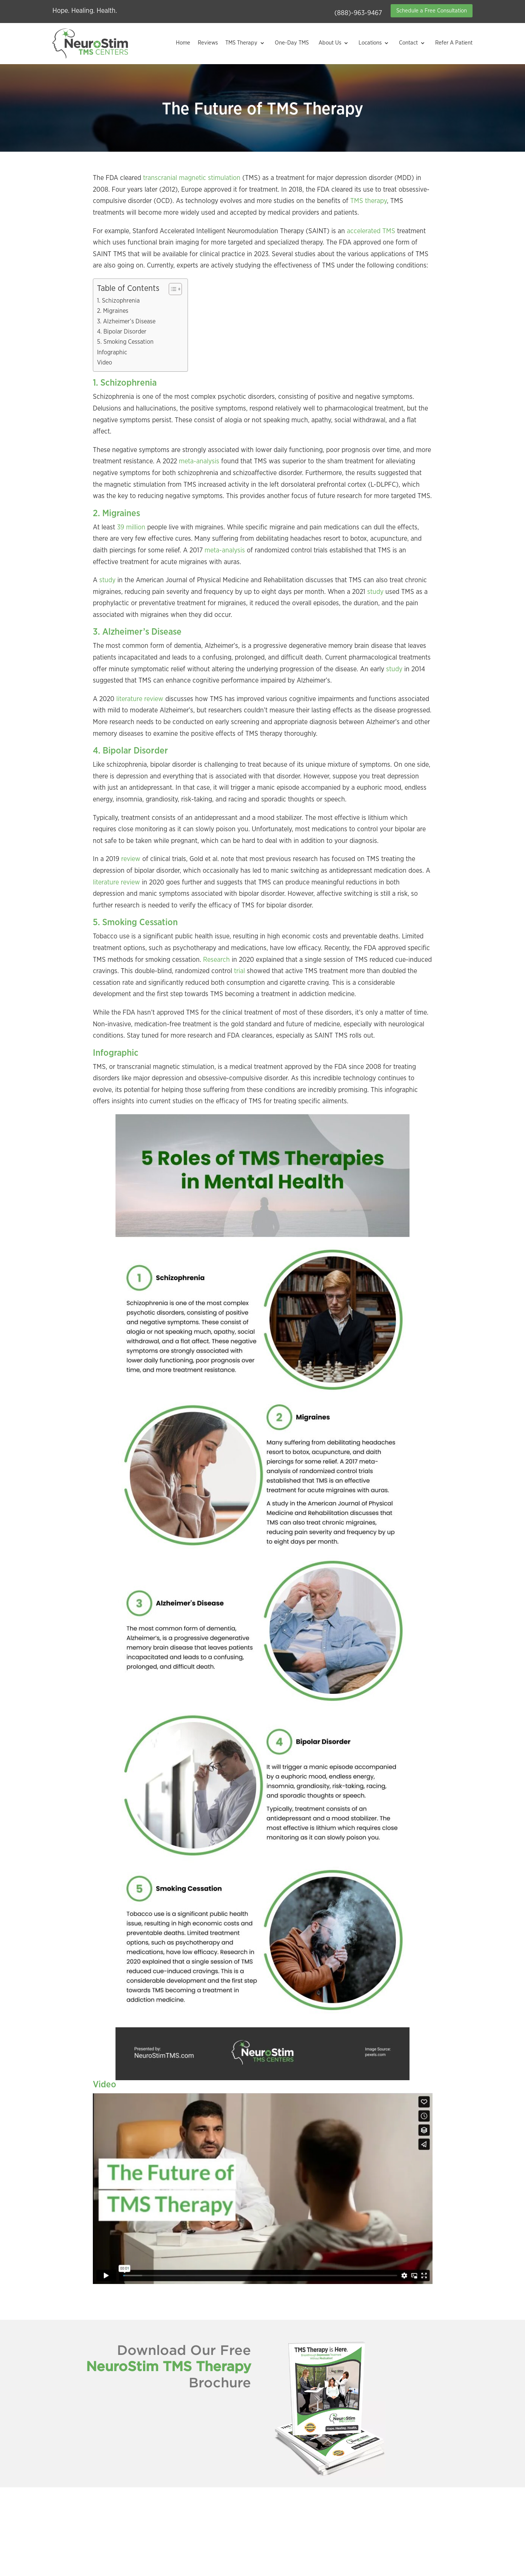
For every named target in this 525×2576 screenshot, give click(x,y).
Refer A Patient (454, 43)
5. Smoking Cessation (125, 342)
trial (239, 971)
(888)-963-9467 (358, 13)
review (130, 859)
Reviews (208, 43)
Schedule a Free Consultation (431, 11)
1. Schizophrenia (118, 301)
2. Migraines (112, 311)
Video (104, 363)
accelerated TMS (371, 231)
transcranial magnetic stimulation (190, 178)
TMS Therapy (241, 43)
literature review (139, 699)
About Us (330, 43)
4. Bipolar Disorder (121, 332)
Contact (408, 43)
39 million (131, 527)
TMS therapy (368, 201)
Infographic (112, 352)
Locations (370, 43)
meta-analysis (199, 461)
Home (183, 43)
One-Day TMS (292, 43)
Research (216, 960)
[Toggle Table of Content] (171, 289)
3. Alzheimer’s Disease (126, 321)
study (107, 580)
